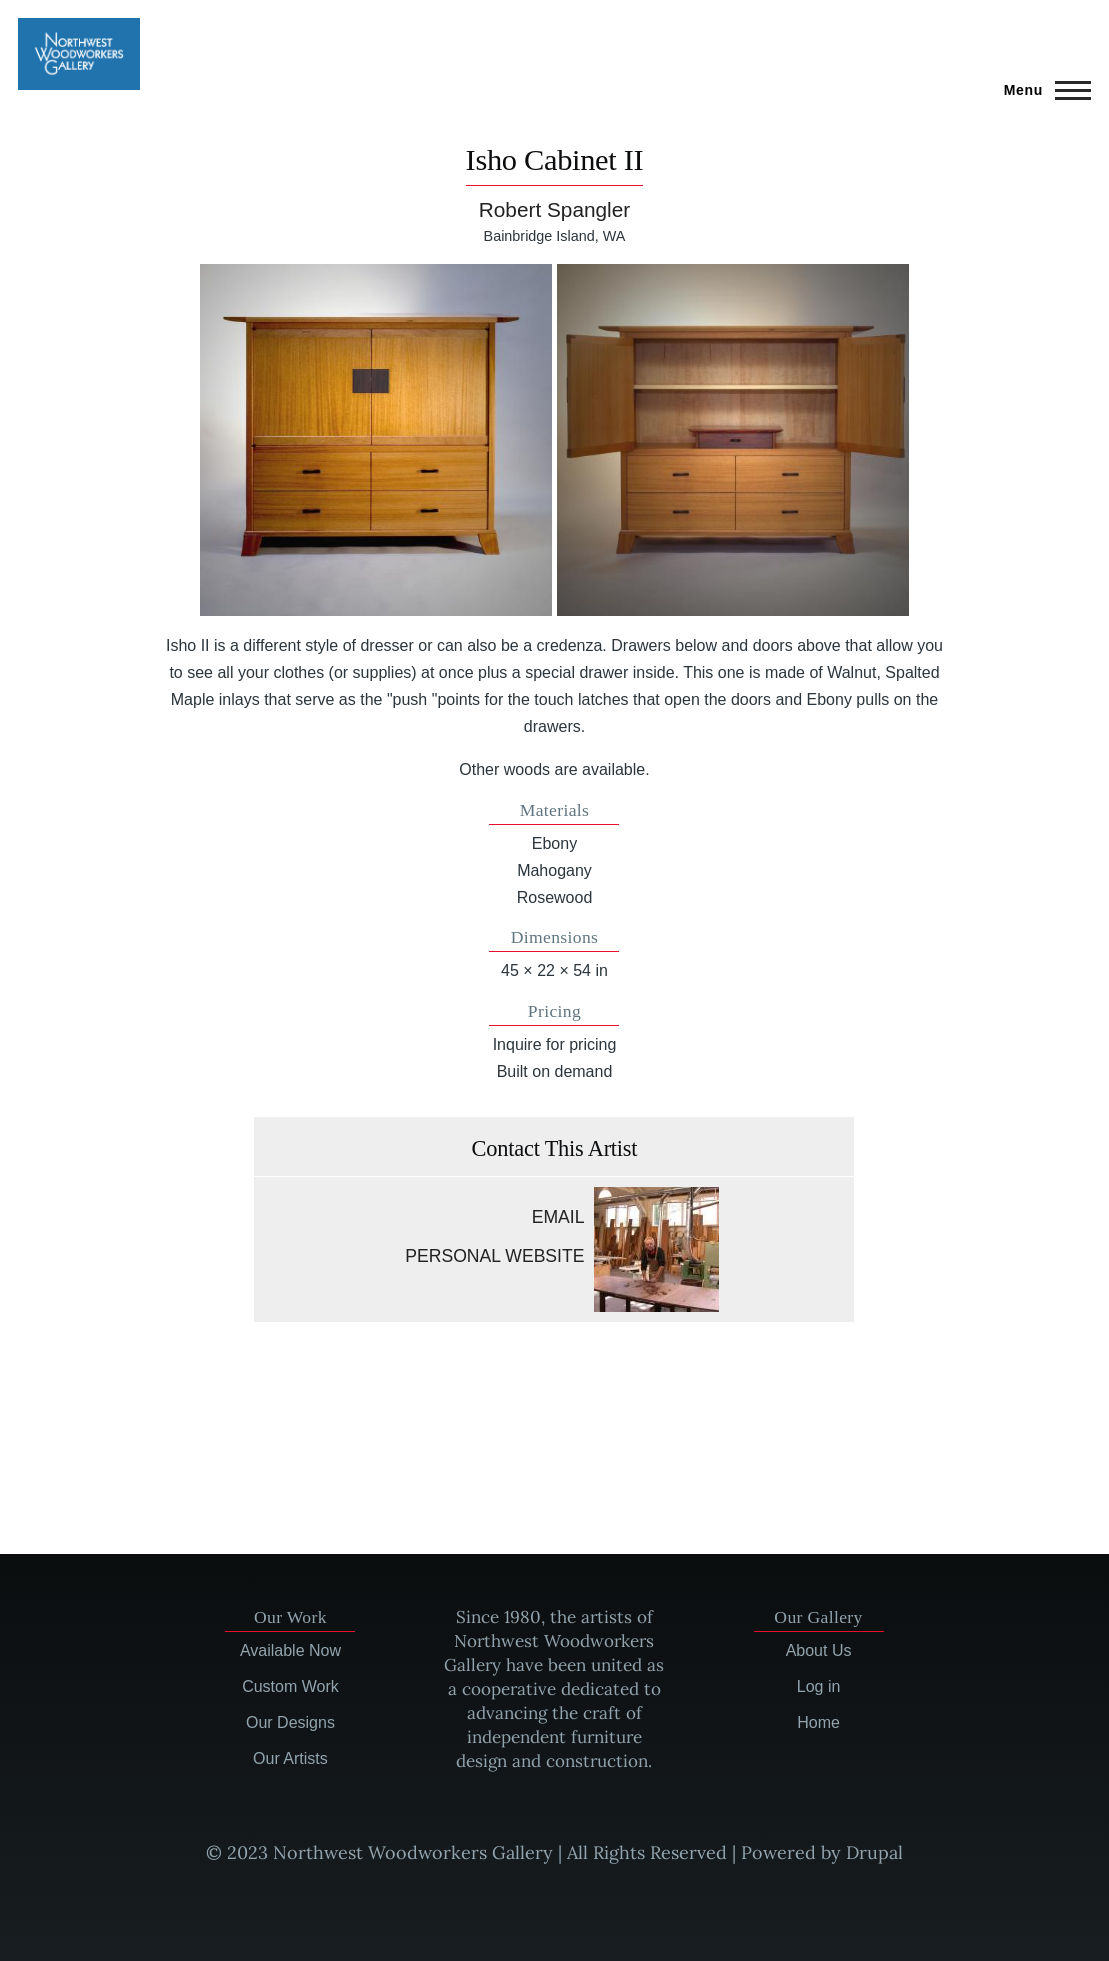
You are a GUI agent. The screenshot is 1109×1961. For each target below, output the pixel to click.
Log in (819, 1686)
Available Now (290, 1650)
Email (558, 1217)
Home (818, 1722)
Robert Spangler (554, 209)
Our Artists (290, 1758)
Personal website (494, 1256)
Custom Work (290, 1686)
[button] (376, 440)
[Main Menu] (1041, 90)
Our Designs (290, 1722)
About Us (819, 1650)
